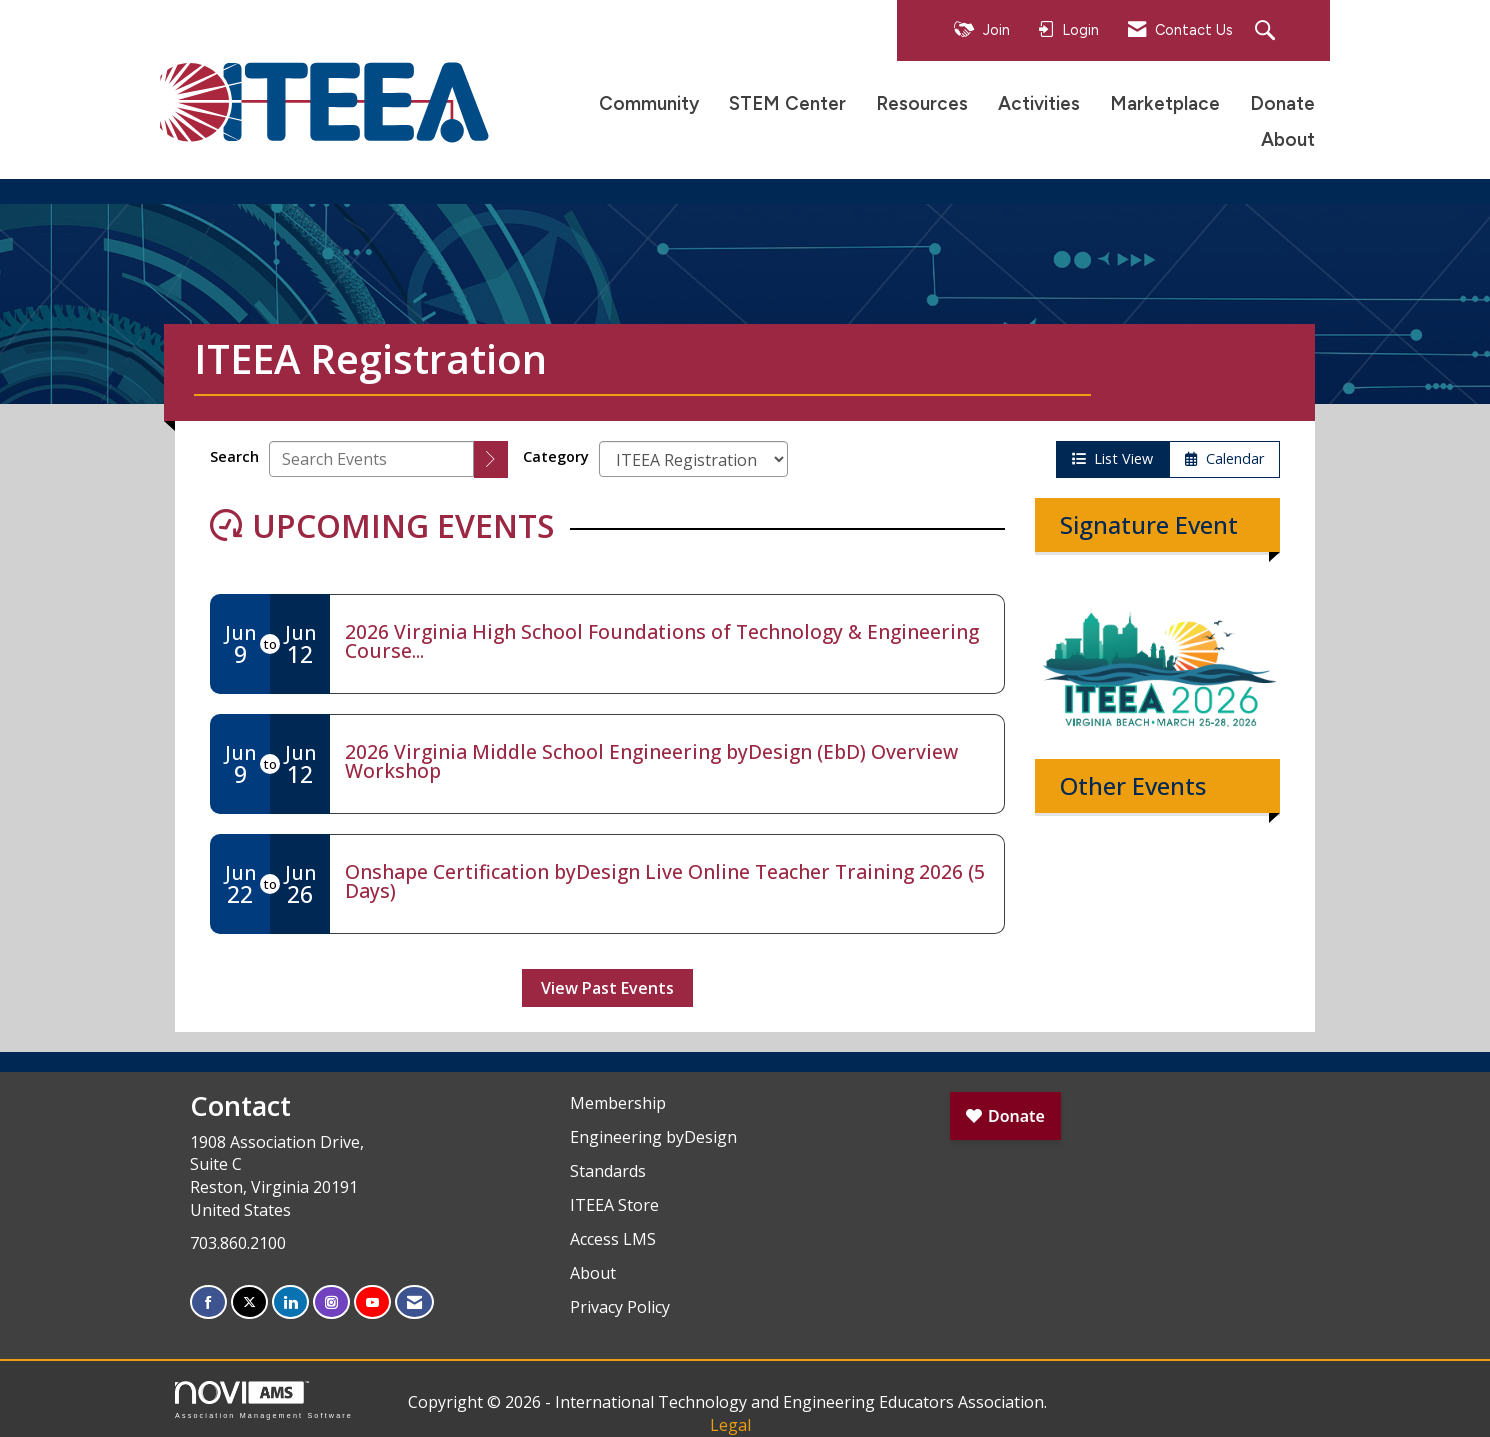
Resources (922, 103)
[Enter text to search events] (371, 459)
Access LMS (613, 1239)
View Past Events (607, 988)
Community (649, 103)
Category (556, 456)
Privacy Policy (620, 1307)
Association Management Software (264, 1399)
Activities (1039, 103)
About (1288, 139)
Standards (608, 1171)
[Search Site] (1267, 31)
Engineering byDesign (653, 1137)
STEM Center (787, 103)
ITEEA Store (614, 1205)
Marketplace (1165, 103)
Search (234, 456)
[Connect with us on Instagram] (331, 1302)
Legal (730, 1425)
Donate (1282, 103)
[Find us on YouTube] (372, 1302)
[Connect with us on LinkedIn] (290, 1302)
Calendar (1224, 458)
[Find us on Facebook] (208, 1302)
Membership (618, 1103)
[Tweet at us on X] (249, 1302)
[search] (491, 459)
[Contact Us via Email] (414, 1302)
